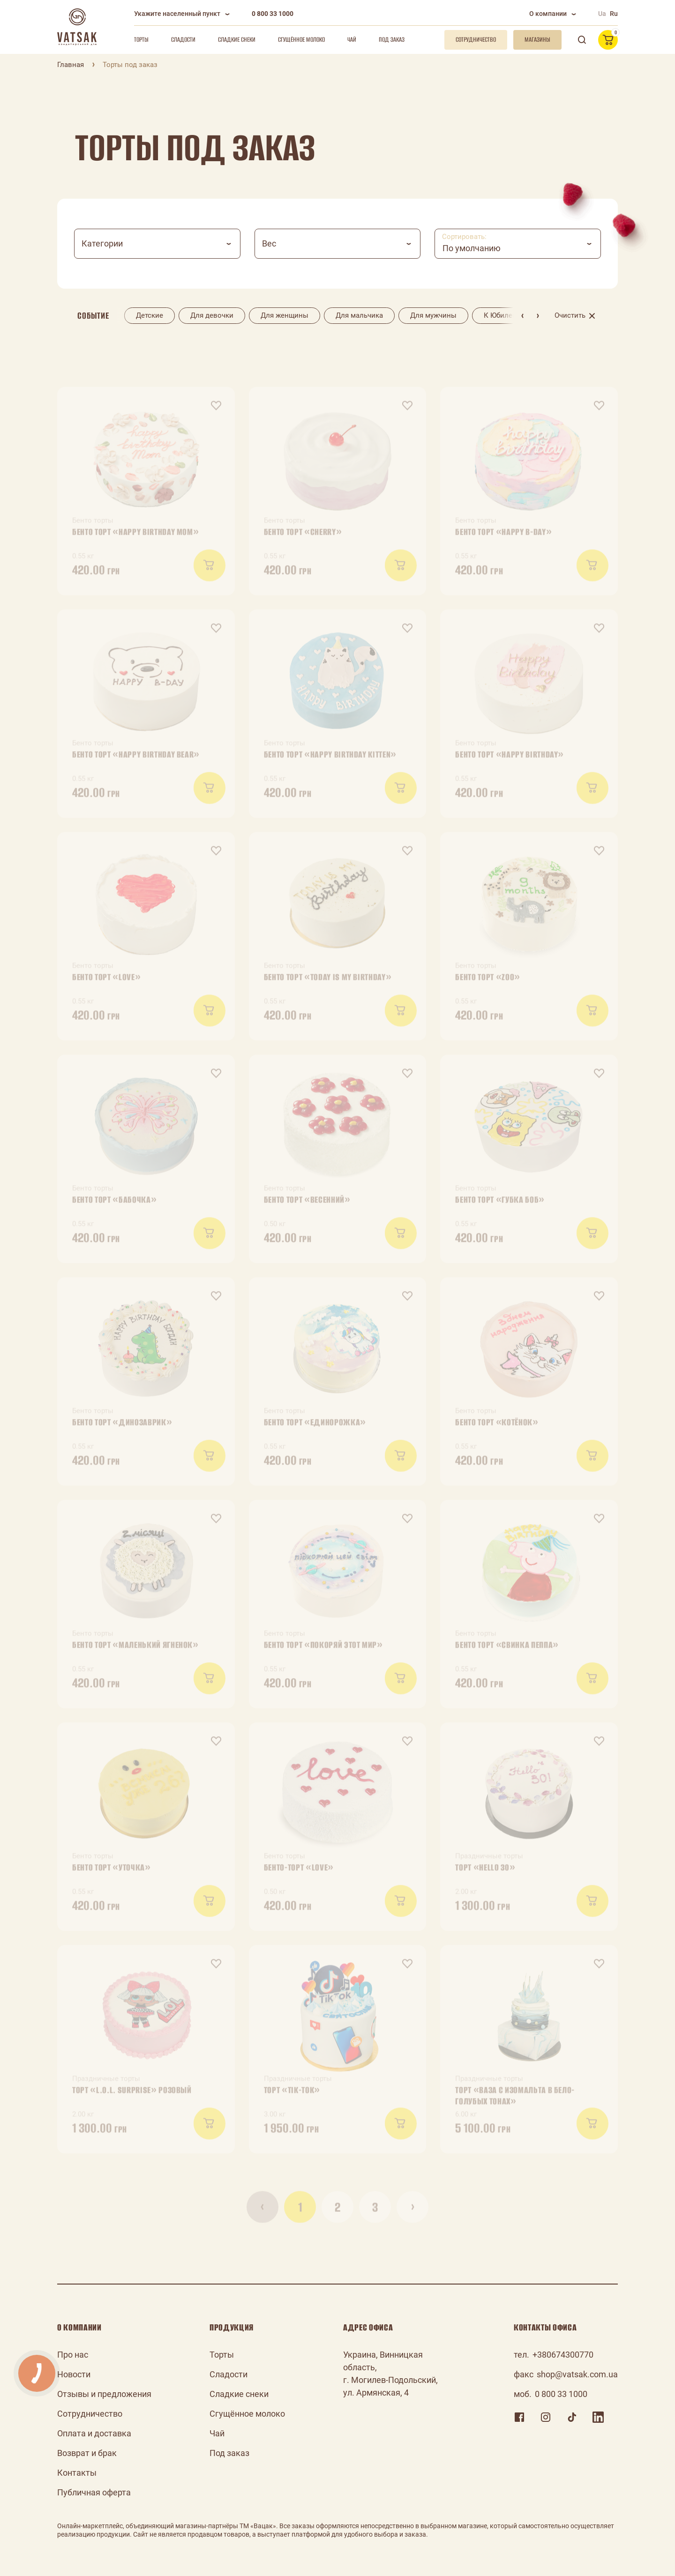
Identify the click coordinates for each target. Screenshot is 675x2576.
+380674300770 (562, 2354)
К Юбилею (501, 315)
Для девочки (211, 315)
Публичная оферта (94, 2492)
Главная (70, 64)
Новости (73, 2374)
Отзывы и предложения (104, 2394)
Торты (141, 39)
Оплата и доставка (94, 2433)
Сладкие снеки (236, 39)
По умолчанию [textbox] (471, 248)
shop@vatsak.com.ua (577, 2374)
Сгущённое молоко (301, 39)
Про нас (72, 2354)
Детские (149, 315)
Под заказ (392, 39)
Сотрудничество (89, 2414)
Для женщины (284, 315)
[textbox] (157, 243)
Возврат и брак (87, 2453)
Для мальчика (359, 315)
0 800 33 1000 (272, 13)
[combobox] (157, 244)
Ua (602, 13)
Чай (351, 39)
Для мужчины (433, 315)
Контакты (77, 2473)
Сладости (183, 39)
